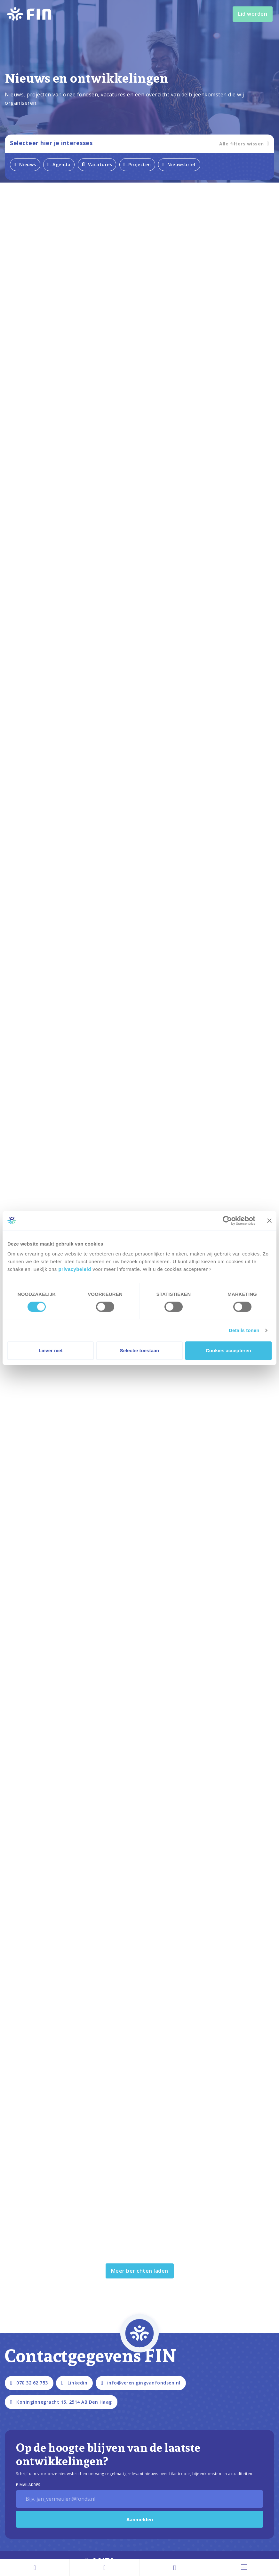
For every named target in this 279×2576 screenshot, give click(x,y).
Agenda (58, 164)
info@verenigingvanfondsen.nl (140, 2383)
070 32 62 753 (29, 2383)
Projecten (137, 164)
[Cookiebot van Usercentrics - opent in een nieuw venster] (227, 1220)
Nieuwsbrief (179, 164)
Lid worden (252, 13)
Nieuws (25, 164)
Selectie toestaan (139, 1350)
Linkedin (74, 2383)
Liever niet (51, 1350)
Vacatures (97, 164)
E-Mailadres (28, 2484)
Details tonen (244, 1330)
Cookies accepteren (228, 1350)
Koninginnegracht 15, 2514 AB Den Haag (61, 2402)
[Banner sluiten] (269, 1220)
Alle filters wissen (244, 144)
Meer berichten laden (139, 2270)
